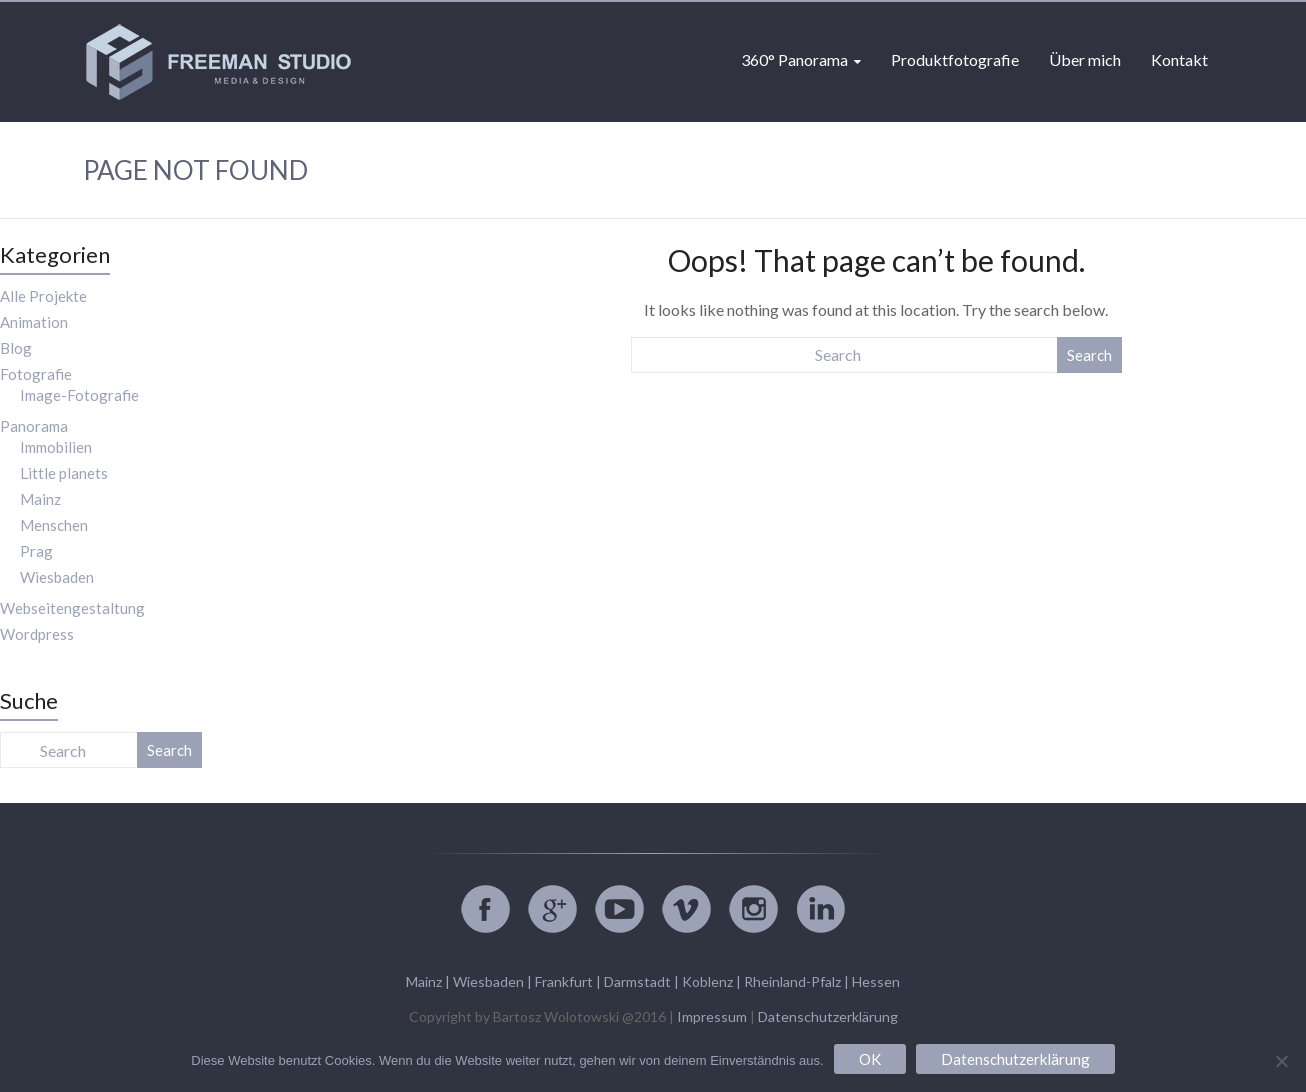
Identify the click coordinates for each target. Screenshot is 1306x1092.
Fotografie (36, 374)
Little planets (64, 473)
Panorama (34, 426)
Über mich (1085, 59)
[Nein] (1281, 1061)
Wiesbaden (57, 577)
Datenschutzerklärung (828, 1016)
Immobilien (56, 447)
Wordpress (37, 634)
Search (1089, 355)
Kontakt (1179, 59)
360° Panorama (794, 59)
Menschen (54, 525)
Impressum (712, 1016)
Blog (16, 348)
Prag (36, 551)
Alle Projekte (43, 296)
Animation (34, 322)
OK (870, 1059)
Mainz (40, 499)
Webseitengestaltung (72, 608)
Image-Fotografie (79, 395)
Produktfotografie (955, 59)
